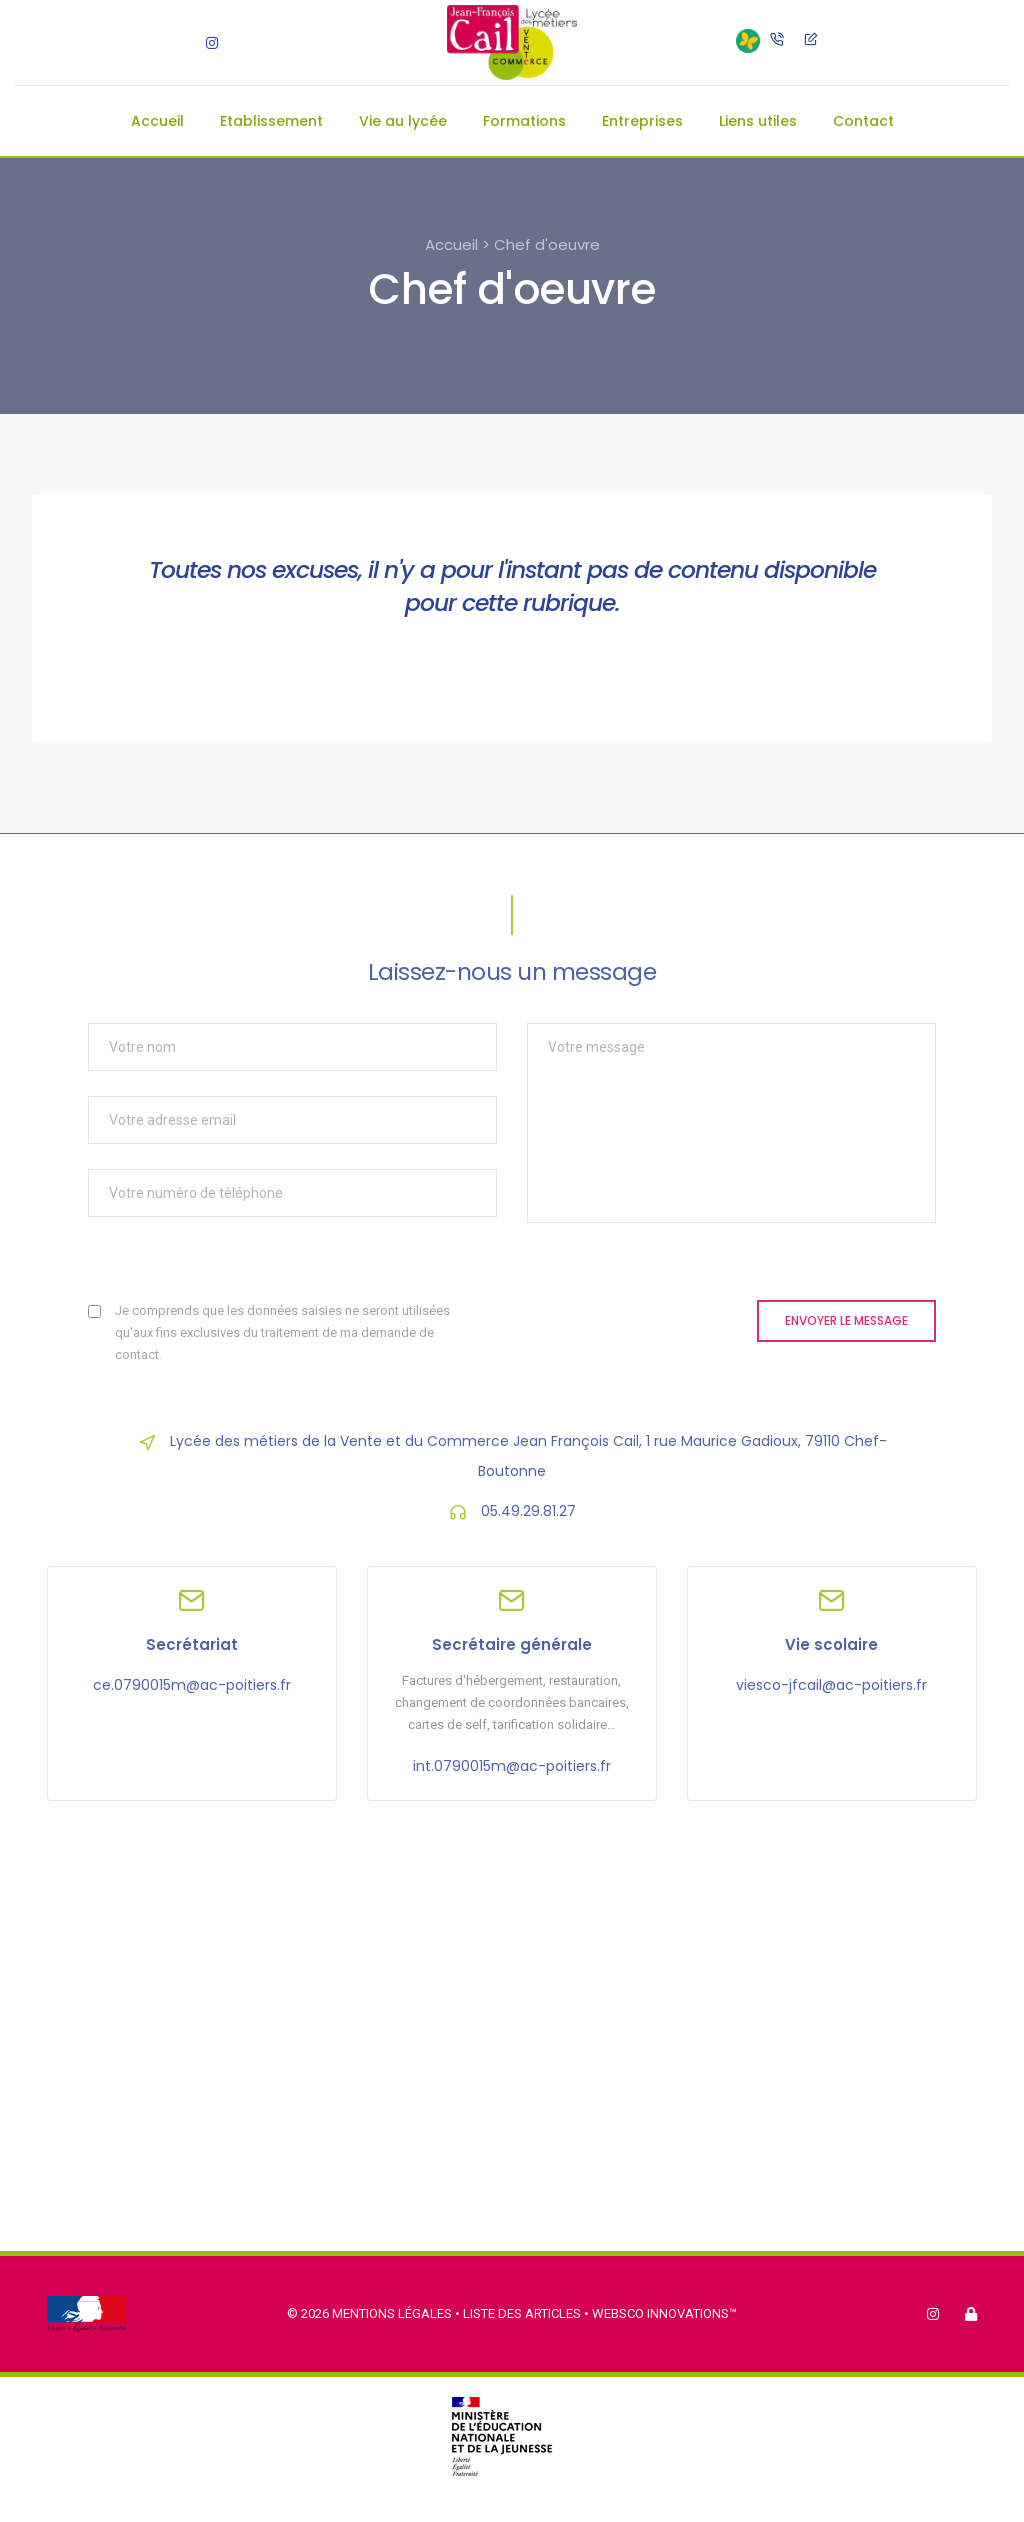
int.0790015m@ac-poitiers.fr (512, 1766)
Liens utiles (758, 121)
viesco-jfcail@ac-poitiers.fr (831, 1685)
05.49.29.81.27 (528, 1511)
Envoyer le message (846, 1320)
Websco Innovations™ (664, 2313)
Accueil (157, 121)
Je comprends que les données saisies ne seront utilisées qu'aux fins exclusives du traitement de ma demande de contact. (282, 1332)
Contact (863, 121)
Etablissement (271, 121)
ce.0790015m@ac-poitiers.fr (192, 1685)
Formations (524, 121)
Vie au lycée (403, 121)
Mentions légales (392, 2313)
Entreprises (642, 121)
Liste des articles (523, 2313)
